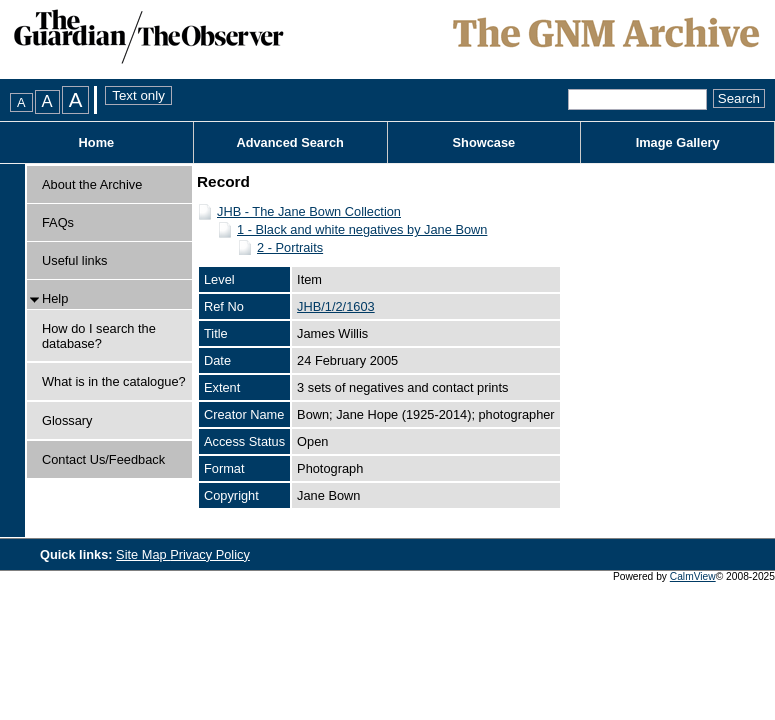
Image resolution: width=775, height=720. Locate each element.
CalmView (693, 576)
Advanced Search (289, 142)
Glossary (67, 420)
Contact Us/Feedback (103, 459)
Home (97, 142)
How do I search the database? (99, 336)
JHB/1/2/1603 (336, 306)
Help (55, 298)
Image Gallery (678, 142)
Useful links (74, 260)
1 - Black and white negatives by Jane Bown (362, 229)
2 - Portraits (290, 247)
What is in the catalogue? (114, 381)
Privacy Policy (210, 554)
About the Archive (92, 184)
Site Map (143, 554)
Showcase (484, 142)
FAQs (58, 222)
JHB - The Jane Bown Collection (309, 211)
